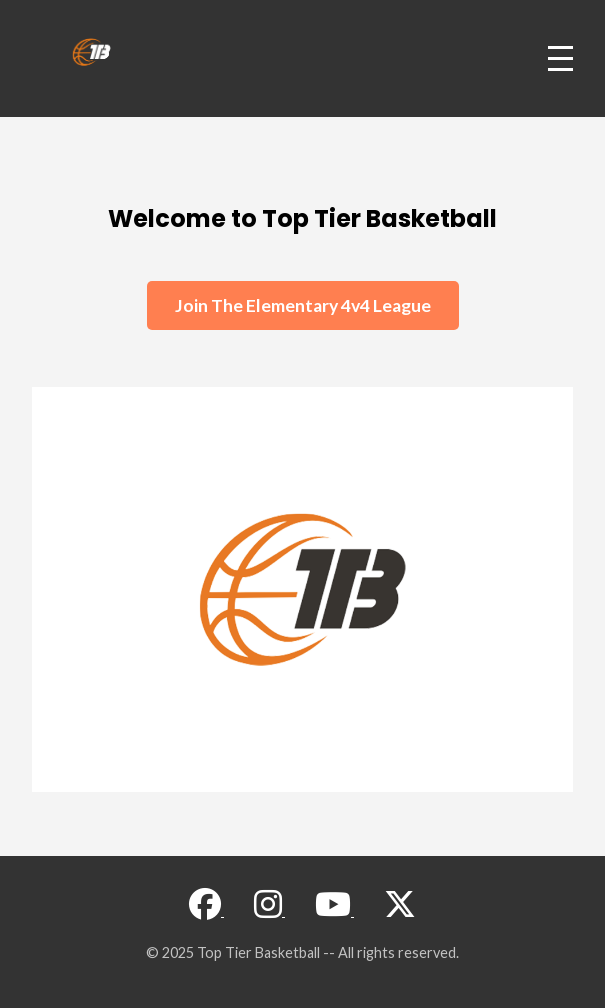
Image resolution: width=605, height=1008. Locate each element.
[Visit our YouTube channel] (334, 909)
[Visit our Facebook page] (206, 909)
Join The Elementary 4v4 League (303, 305)
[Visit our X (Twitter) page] (400, 909)
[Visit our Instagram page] (269, 909)
